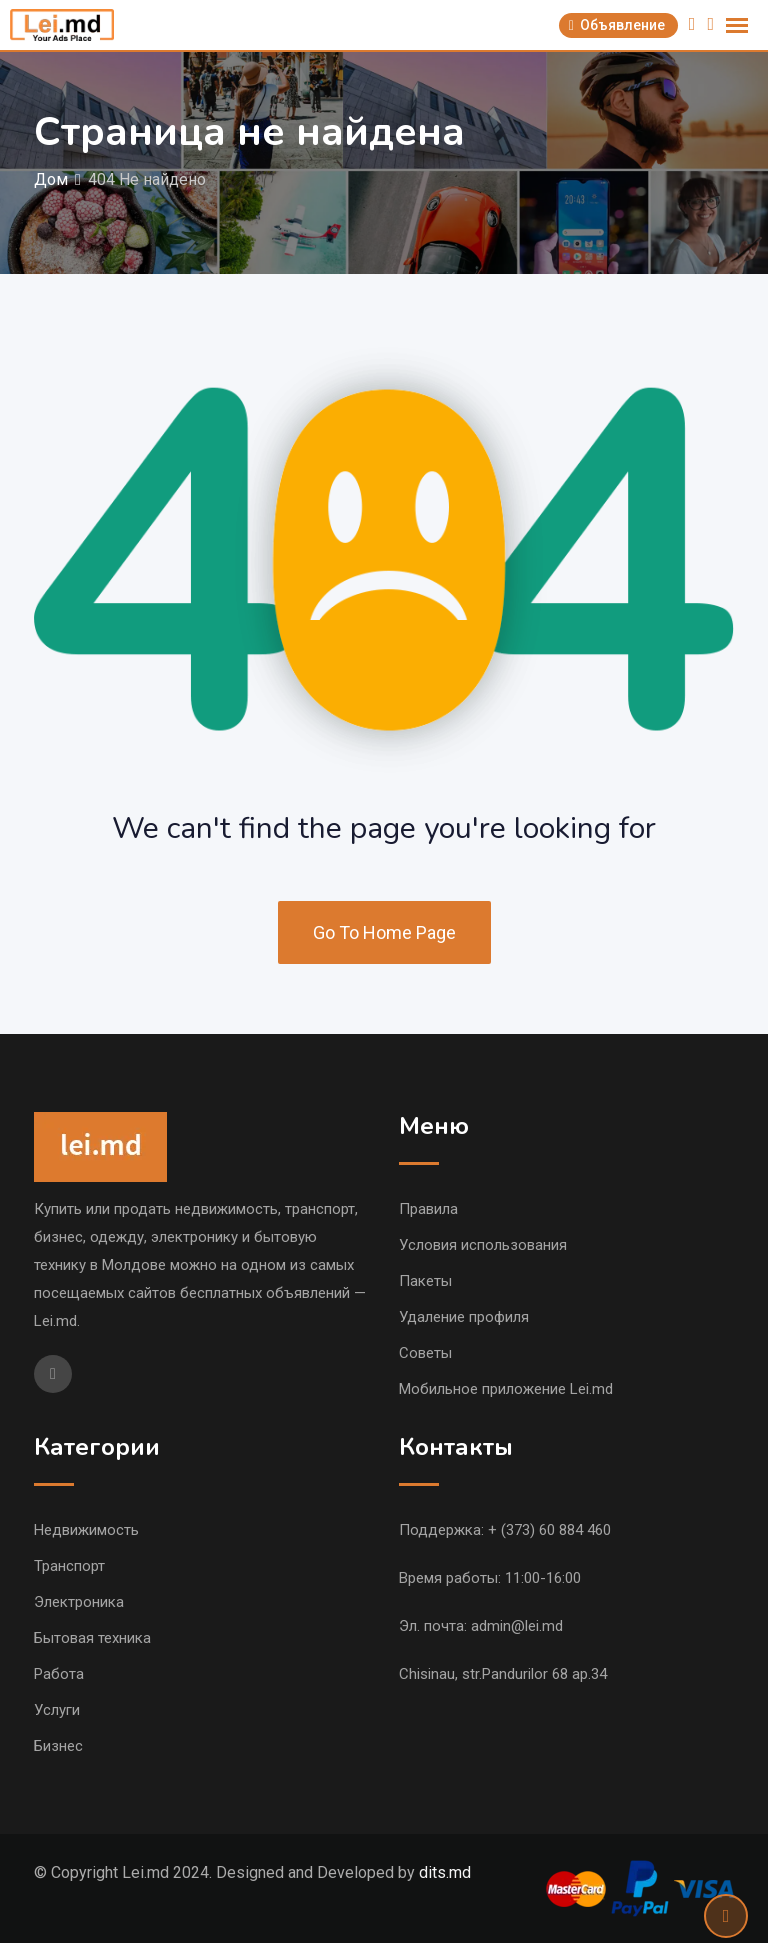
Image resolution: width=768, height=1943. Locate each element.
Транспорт (69, 1566)
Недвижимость (86, 1530)
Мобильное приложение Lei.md (506, 1389)
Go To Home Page (384, 932)
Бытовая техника (92, 1638)
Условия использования (483, 1245)
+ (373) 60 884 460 (549, 1530)
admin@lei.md (517, 1626)
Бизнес (58, 1746)
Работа (59, 1674)
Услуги (57, 1710)
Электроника (79, 1602)
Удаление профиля (464, 1317)
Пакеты (425, 1281)
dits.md (445, 1872)
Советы (425, 1353)
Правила (428, 1209)
